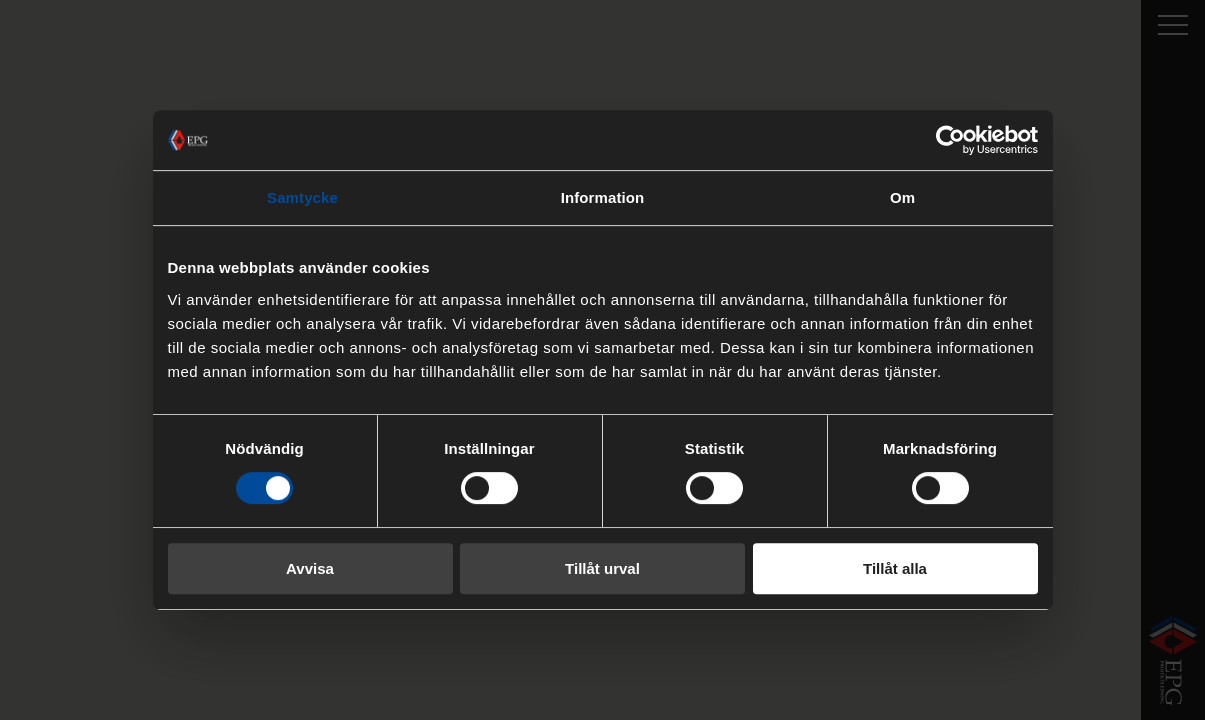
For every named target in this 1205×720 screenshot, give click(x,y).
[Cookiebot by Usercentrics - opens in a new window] (950, 140)
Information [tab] (603, 197)
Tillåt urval (602, 568)
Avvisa (310, 568)
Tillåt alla (895, 568)
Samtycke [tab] (302, 197)
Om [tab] (902, 197)
